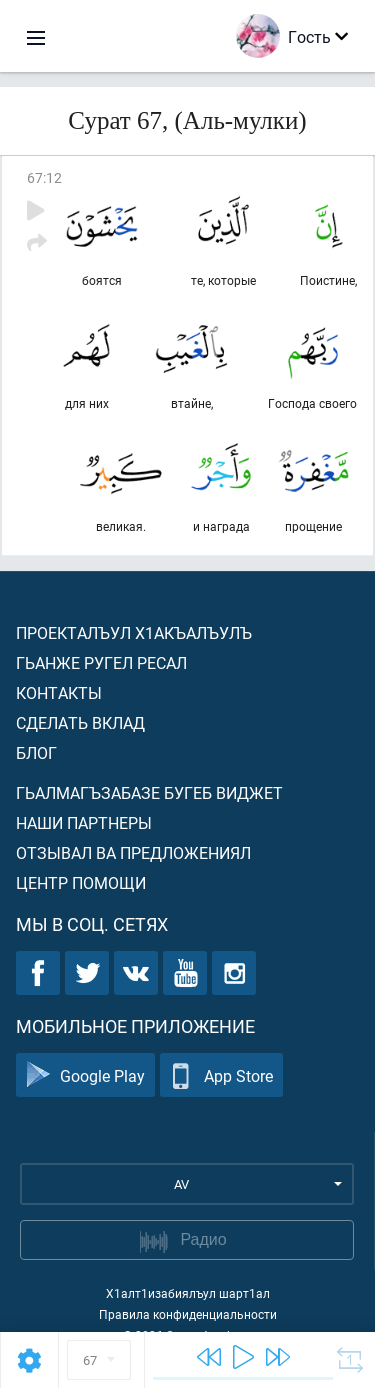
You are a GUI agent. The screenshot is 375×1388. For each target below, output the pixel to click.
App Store (221, 1075)
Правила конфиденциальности (188, 1314)
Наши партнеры (84, 822)
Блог (36, 752)
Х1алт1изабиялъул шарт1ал (188, 1293)
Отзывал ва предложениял (133, 852)
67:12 (44, 177)
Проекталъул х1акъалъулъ (134, 632)
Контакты (59, 692)
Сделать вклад (80, 722)
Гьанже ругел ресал (101, 662)
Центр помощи (81, 882)
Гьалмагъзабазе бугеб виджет (149, 792)
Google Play (85, 1075)
